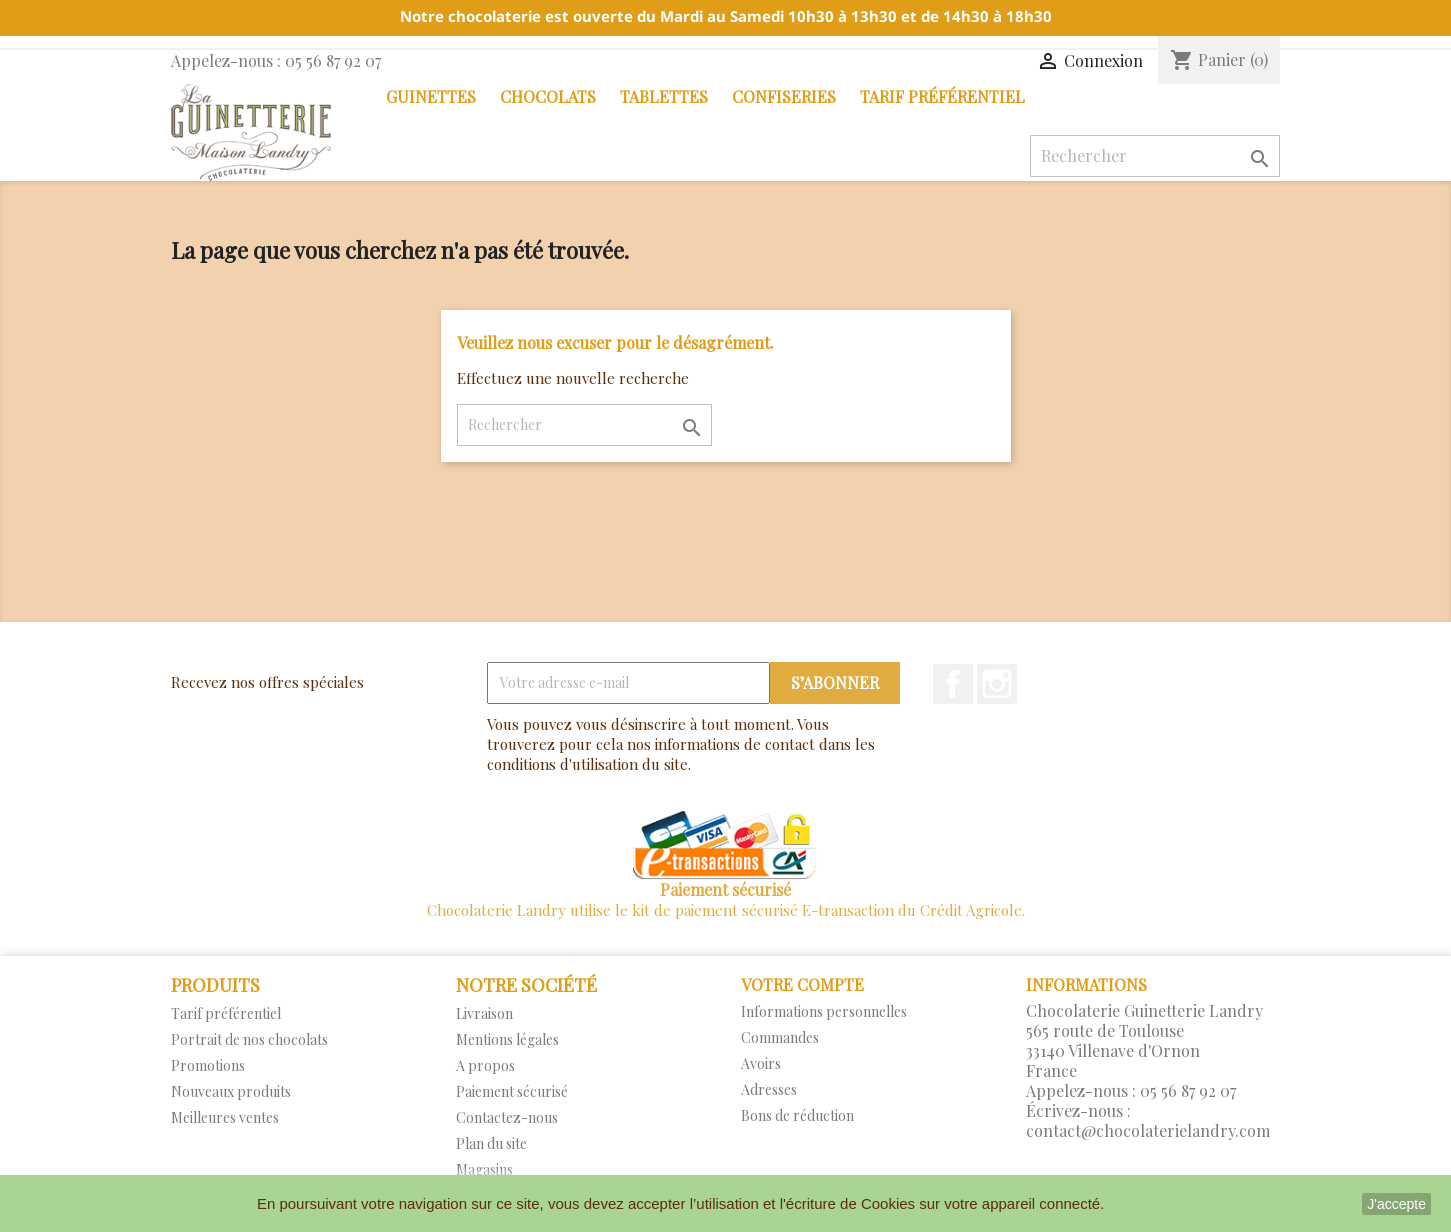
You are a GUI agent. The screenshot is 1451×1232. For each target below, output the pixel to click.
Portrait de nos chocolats (249, 1039)
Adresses (769, 1089)
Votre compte (802, 984)
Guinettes (431, 96)
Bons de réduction (797, 1115)
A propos (485, 1065)
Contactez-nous (507, 1117)
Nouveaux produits (231, 1091)
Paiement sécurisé (512, 1091)
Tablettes (664, 96)
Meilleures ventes (225, 1117)
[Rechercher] (1155, 156)
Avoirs (761, 1063)
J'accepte (1396, 1204)
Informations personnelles (824, 1011)
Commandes (780, 1037)
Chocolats (548, 96)
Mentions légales (507, 1039)
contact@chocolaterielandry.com (1148, 1130)
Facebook (953, 684)
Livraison (484, 1013)
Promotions (208, 1065)
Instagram (997, 684)
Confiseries (784, 96)
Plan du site (491, 1143)
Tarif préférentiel (942, 96)
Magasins (484, 1169)
